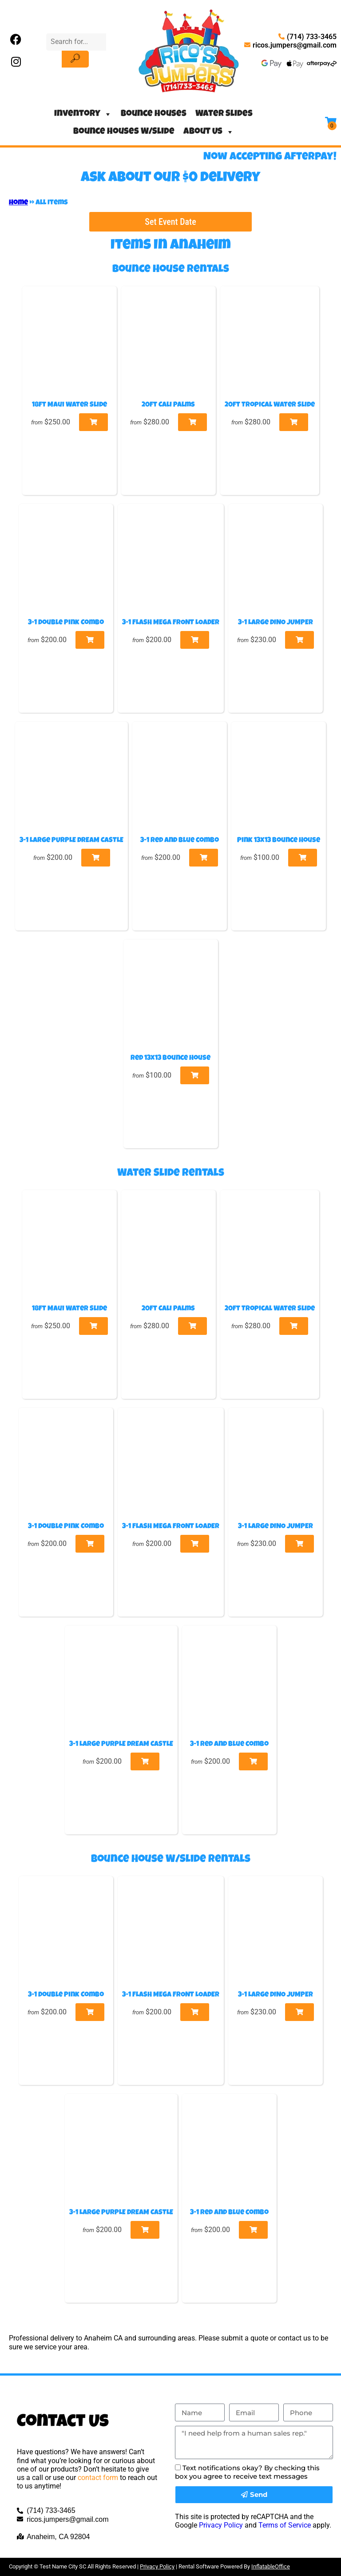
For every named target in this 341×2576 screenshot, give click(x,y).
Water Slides (224, 114)
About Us (208, 132)
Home (18, 203)
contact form (98, 2477)
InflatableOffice (270, 2566)
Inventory (83, 114)
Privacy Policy (221, 2525)
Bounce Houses (153, 114)
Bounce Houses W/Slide (123, 132)
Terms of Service (284, 2525)
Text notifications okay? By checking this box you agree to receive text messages (247, 2472)
